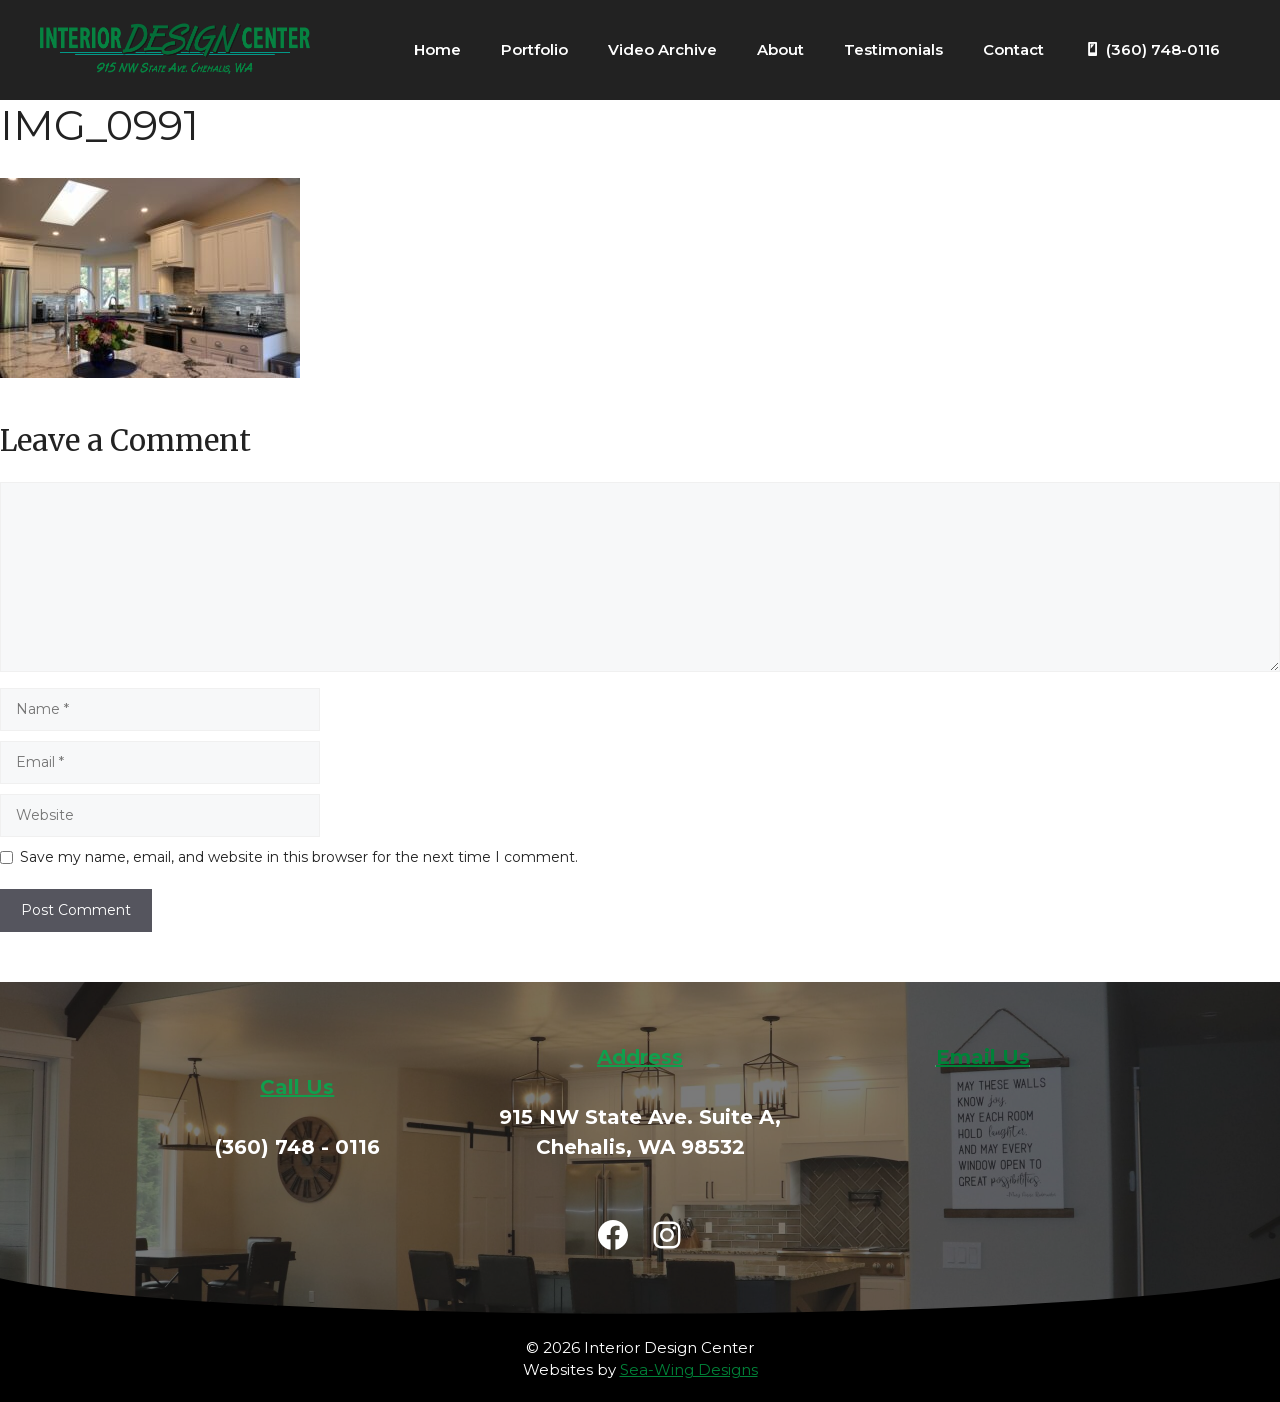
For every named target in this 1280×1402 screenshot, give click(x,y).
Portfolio (534, 49)
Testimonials (893, 49)
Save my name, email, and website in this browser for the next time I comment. (299, 857)
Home (437, 49)
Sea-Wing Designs (689, 1369)
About (780, 49)
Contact (1013, 49)
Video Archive (662, 49)
